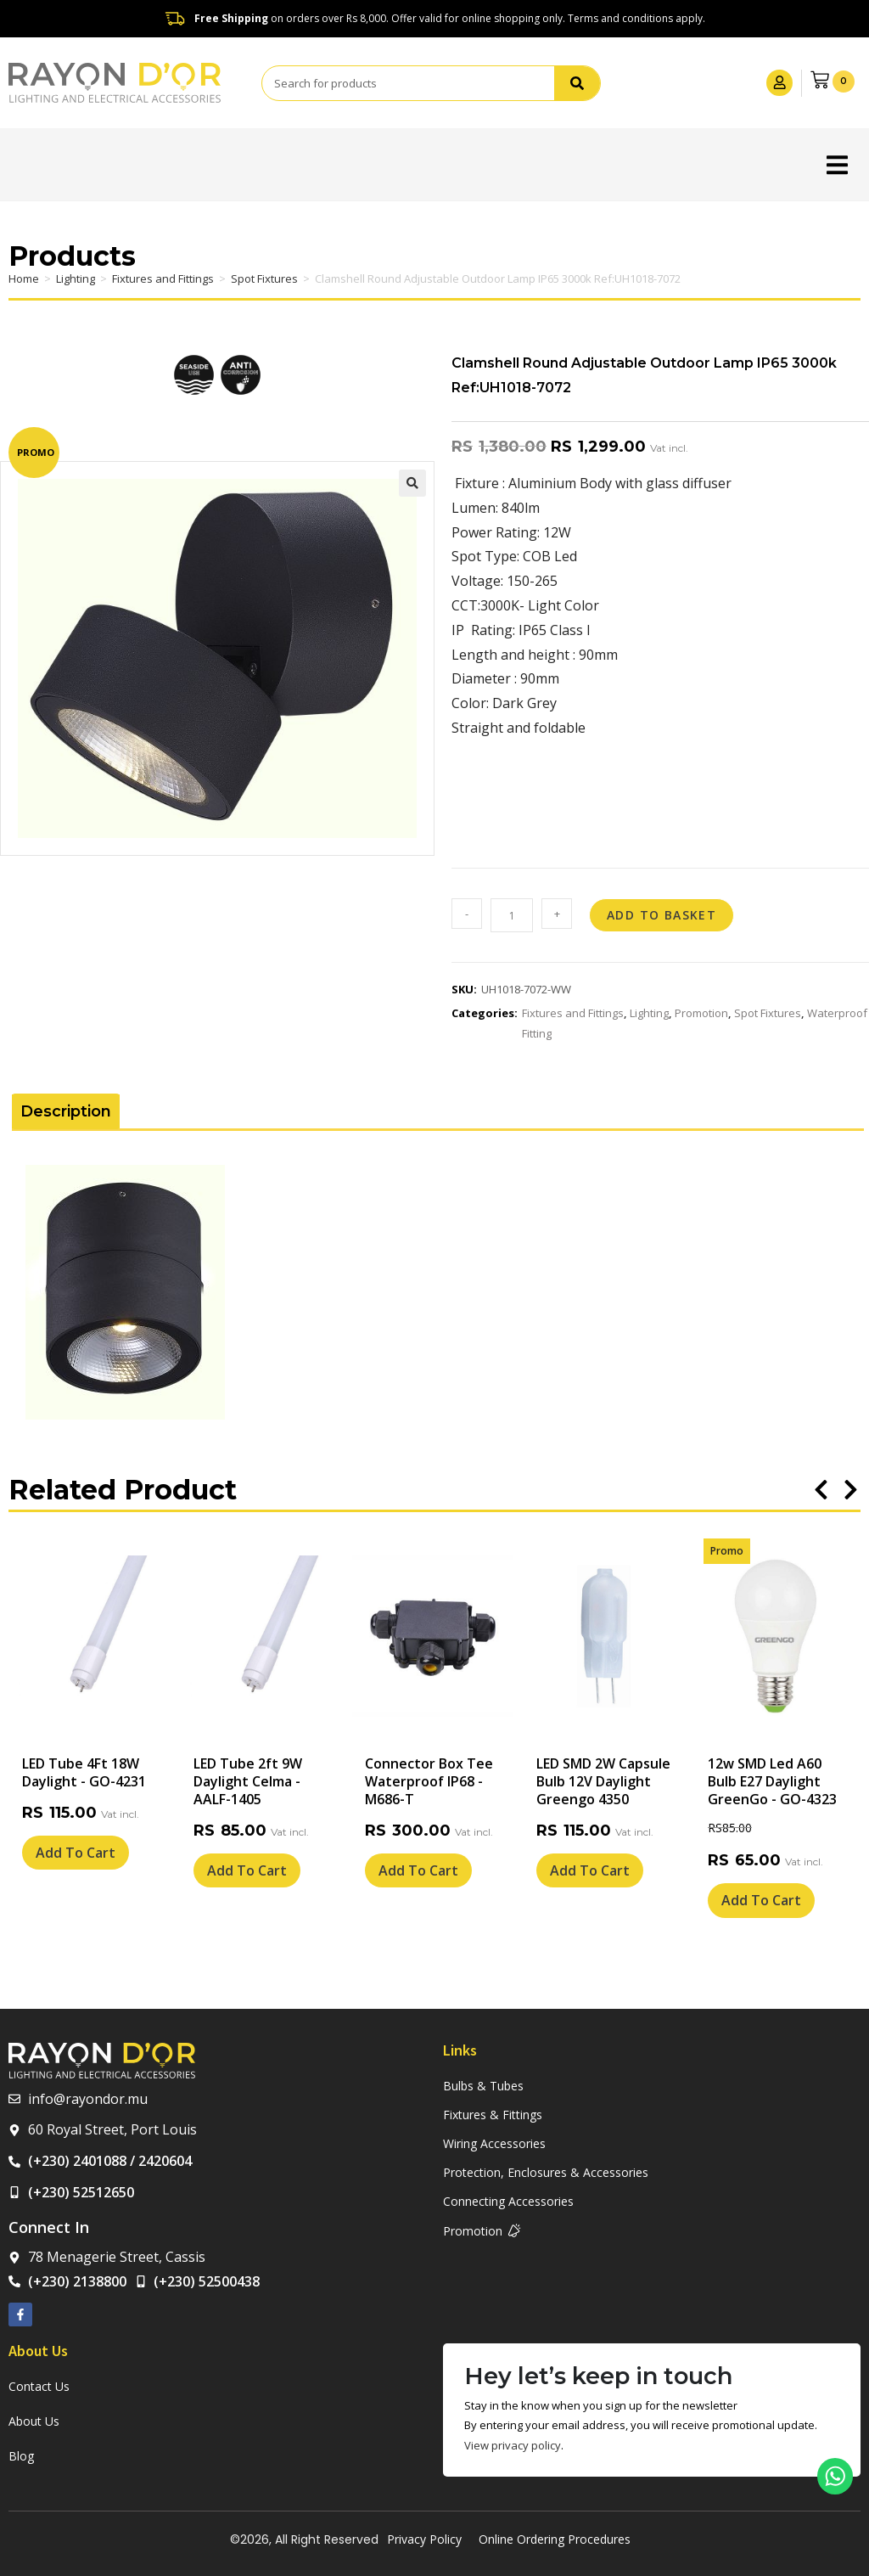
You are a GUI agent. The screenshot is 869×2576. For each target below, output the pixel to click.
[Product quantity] (512, 915)
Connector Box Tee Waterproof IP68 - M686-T (429, 1781)
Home (23, 278)
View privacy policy (512, 2445)
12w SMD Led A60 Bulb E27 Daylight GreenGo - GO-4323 (772, 1781)
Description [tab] (65, 1111)
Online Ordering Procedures (555, 2539)
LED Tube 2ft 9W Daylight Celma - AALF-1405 (247, 1781)
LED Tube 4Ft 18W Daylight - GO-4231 (84, 1772)
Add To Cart (75, 1852)
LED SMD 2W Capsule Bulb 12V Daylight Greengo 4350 (603, 1781)
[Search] (574, 83)
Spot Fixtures (264, 278)
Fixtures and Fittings (163, 278)
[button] (837, 164)
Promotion (701, 1013)
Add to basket (661, 915)
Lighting (75, 278)
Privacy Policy (424, 2539)
